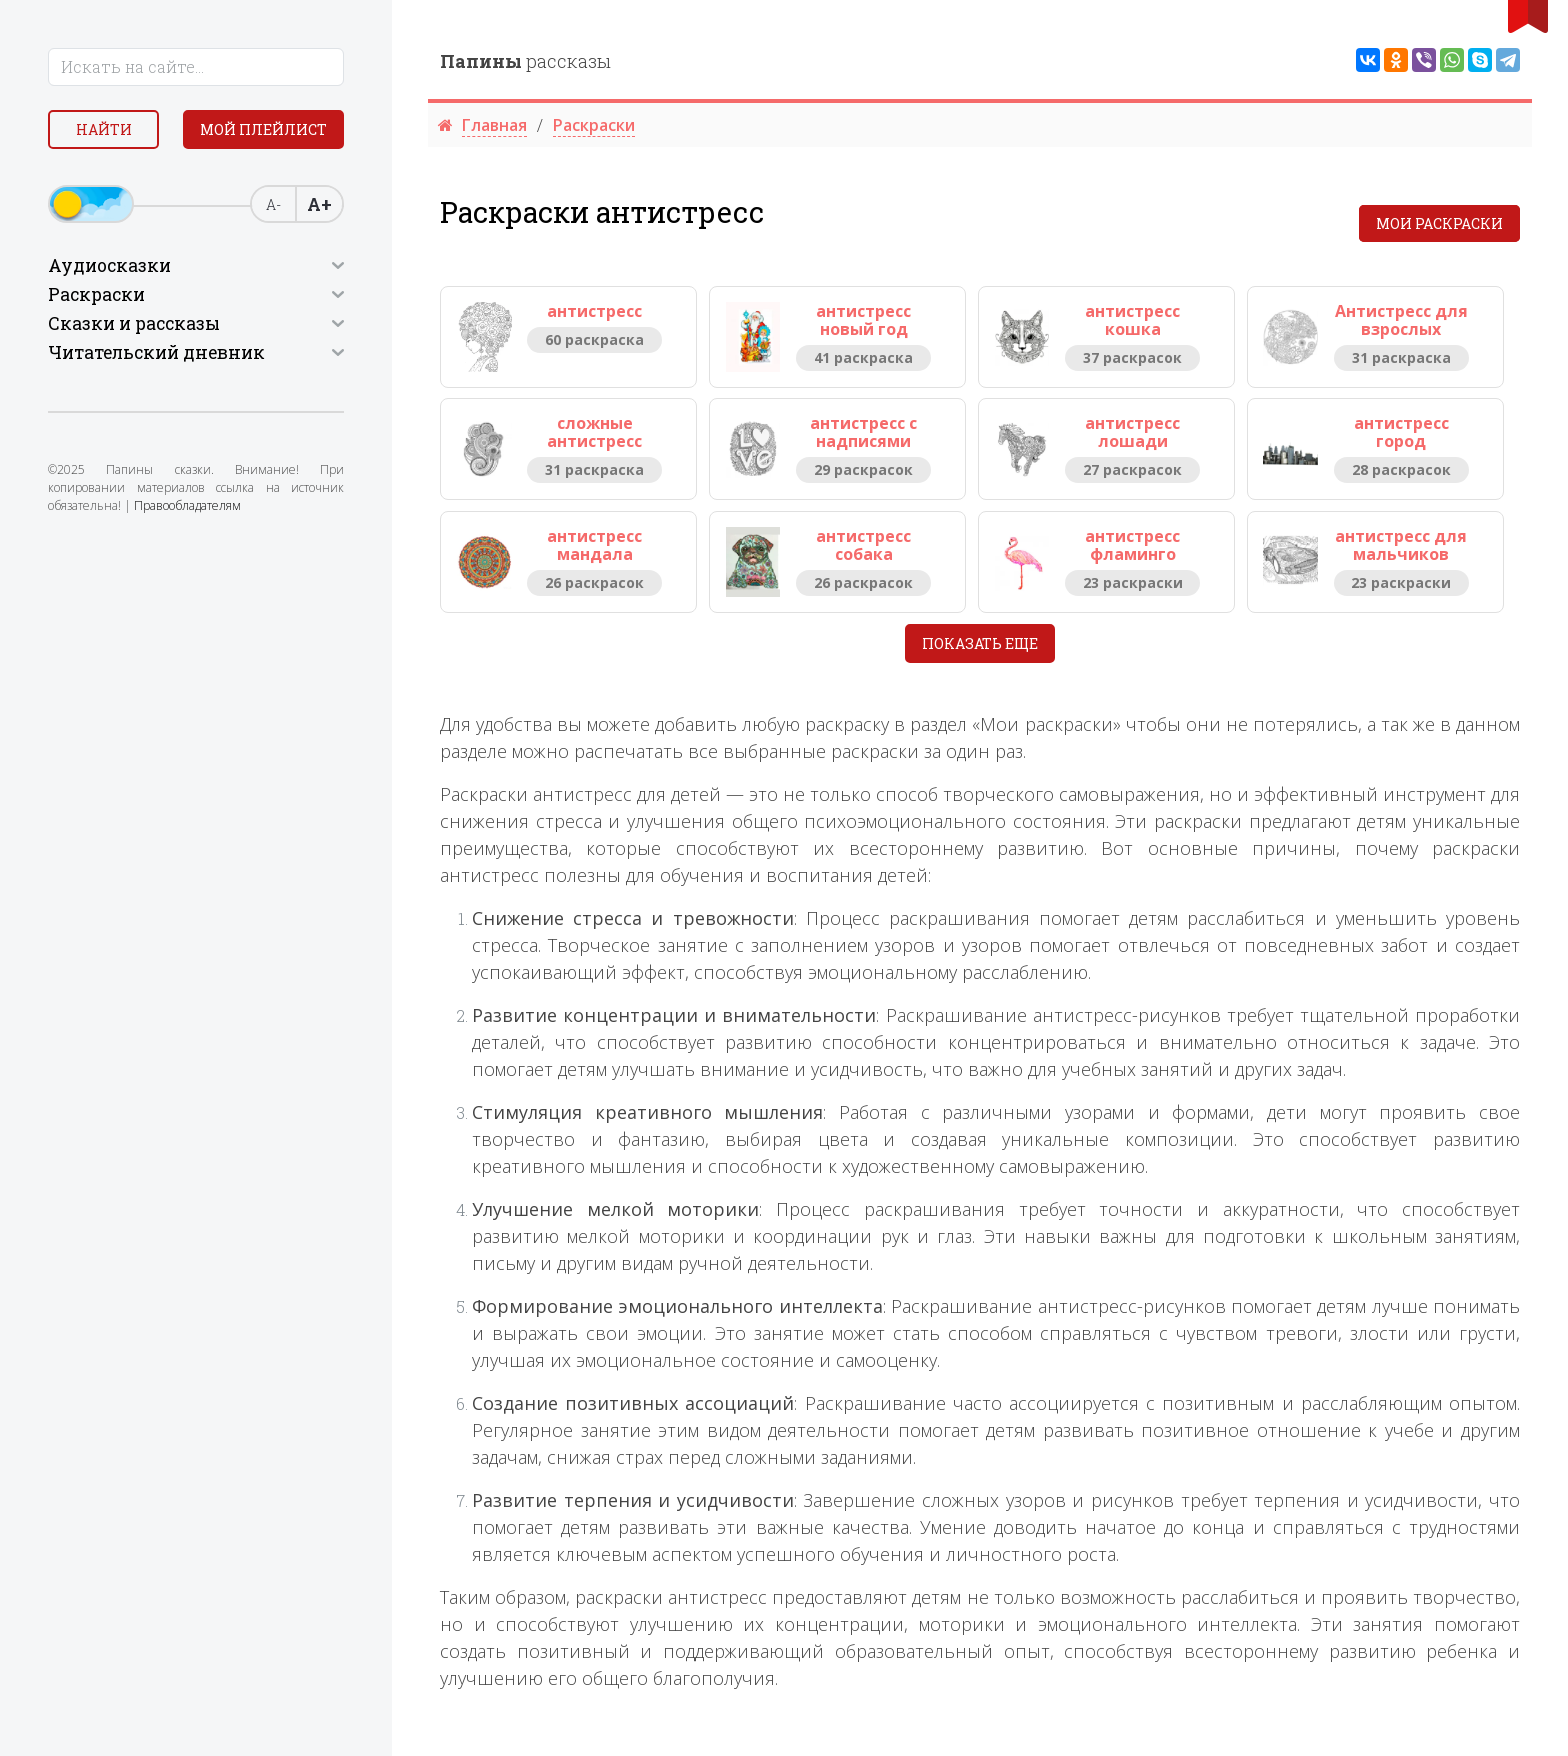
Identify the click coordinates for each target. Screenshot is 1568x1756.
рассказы (525, 61)
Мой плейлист (263, 129)
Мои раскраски (1439, 223)
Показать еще (980, 643)
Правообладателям (187, 505)
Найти (104, 129)
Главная (494, 125)
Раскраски (594, 125)
